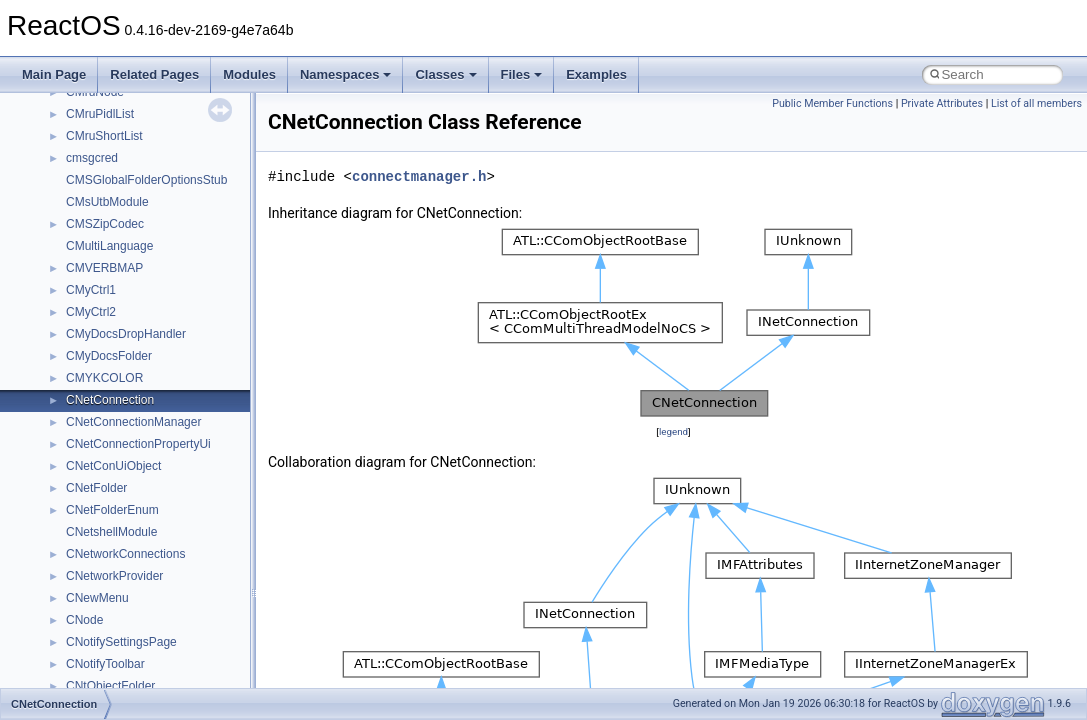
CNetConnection (110, 400)
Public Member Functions (832, 103)
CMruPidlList (100, 114)
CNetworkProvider (114, 576)
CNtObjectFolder (110, 686)
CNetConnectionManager (133, 422)
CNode (84, 620)
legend (673, 431)
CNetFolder (96, 488)
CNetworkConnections (125, 554)
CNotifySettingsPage (121, 642)
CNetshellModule (111, 532)
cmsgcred (92, 158)
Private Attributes (942, 103)
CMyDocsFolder (109, 356)
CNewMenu (97, 598)
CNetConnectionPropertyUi (138, 444)
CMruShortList (104, 136)
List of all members (1036, 103)
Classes (445, 74)
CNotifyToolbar (105, 664)
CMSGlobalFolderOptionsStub (146, 180)
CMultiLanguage (109, 246)
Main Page (54, 74)
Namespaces (346, 74)
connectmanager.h (419, 176)
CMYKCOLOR (104, 378)
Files (522, 74)
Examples (596, 74)
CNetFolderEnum (112, 510)
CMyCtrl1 (91, 290)
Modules (249, 74)
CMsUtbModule (107, 202)
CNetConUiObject (113, 466)
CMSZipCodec (105, 224)
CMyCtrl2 (91, 312)
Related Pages (154, 74)
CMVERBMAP (104, 268)
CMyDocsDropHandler (126, 334)
